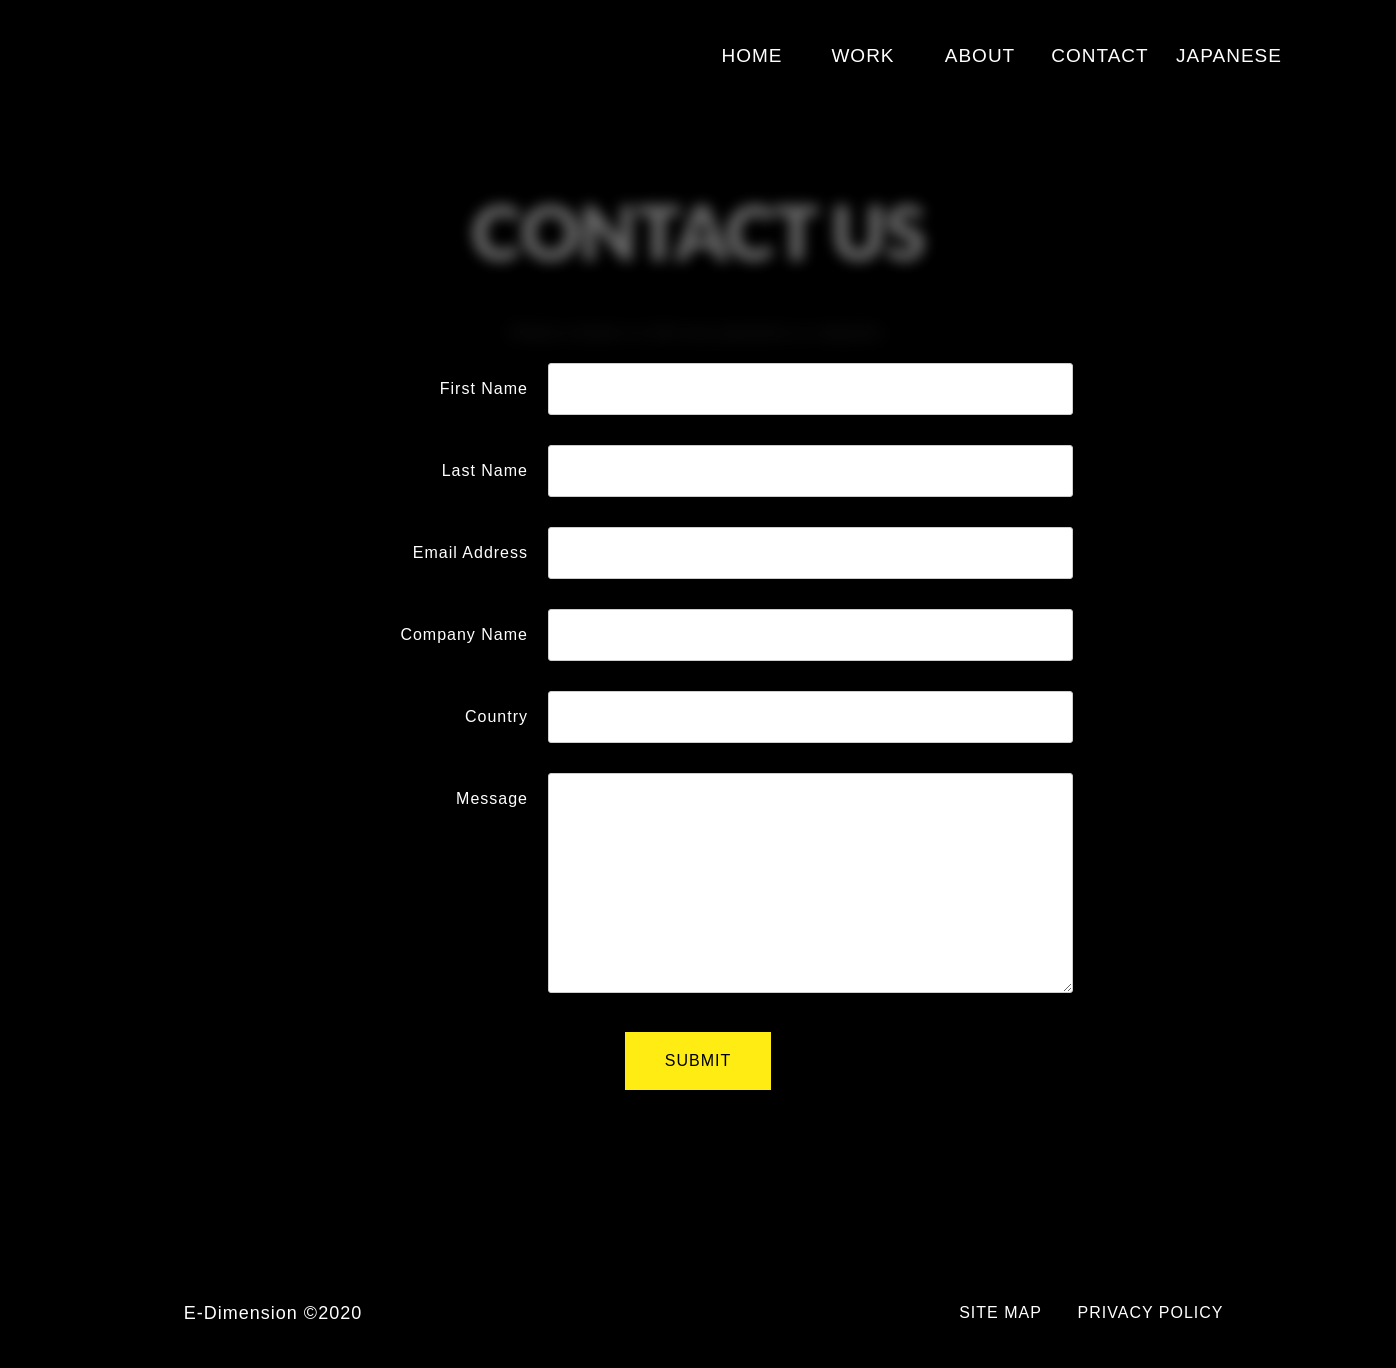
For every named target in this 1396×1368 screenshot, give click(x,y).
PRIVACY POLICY (1151, 1312)
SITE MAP (1000, 1312)
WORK (862, 55)
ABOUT (980, 55)
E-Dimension (223, 52)
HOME (752, 55)
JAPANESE (1229, 55)
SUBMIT (698, 1060)
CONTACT (1099, 55)
